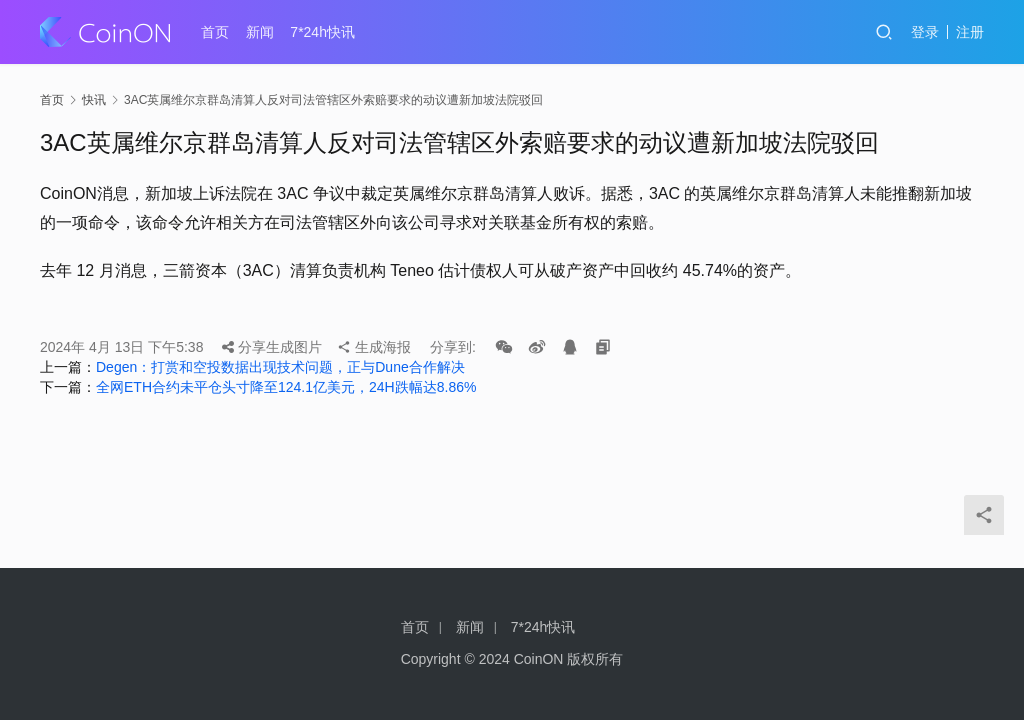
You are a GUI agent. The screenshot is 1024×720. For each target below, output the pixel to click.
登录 (925, 32)
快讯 (94, 100)
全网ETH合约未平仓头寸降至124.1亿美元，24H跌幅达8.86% (286, 387)
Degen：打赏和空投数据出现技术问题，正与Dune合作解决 (280, 367)
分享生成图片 (272, 347)
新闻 (260, 32)
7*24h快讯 (322, 32)
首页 (215, 32)
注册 (970, 32)
